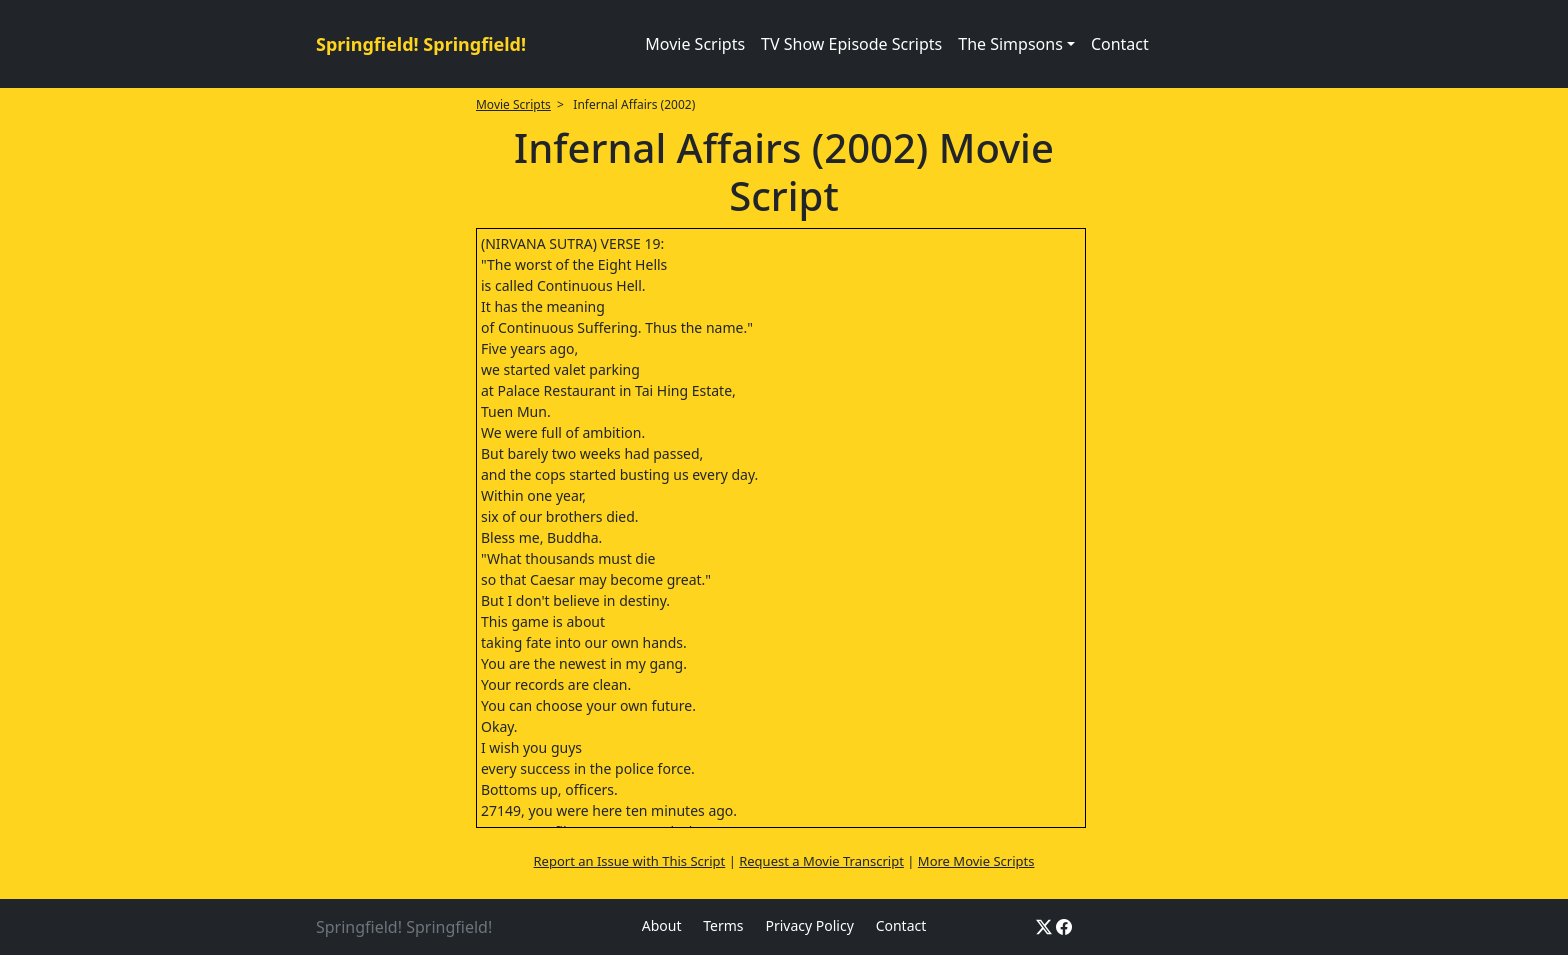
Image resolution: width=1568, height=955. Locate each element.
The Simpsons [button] (1010, 44)
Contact (1120, 44)
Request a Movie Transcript (821, 861)
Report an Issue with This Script (630, 861)
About (662, 925)
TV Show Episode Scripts (851, 44)
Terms (723, 925)
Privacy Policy (809, 925)
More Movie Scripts (976, 861)
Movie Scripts (695, 44)
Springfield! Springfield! (421, 44)
